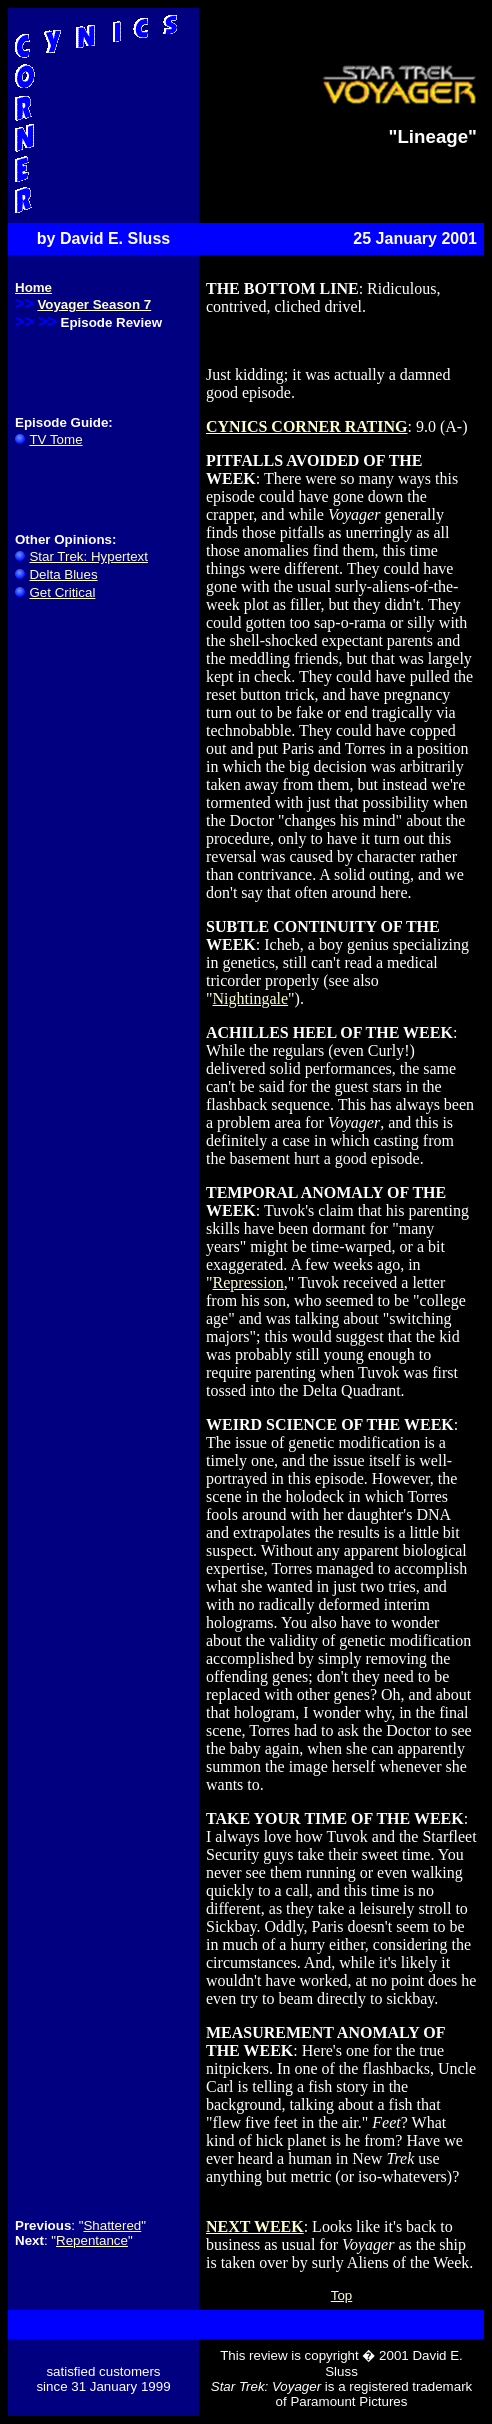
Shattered (112, 2225)
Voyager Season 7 (94, 304)
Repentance (92, 2240)
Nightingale (251, 998)
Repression (248, 1282)
